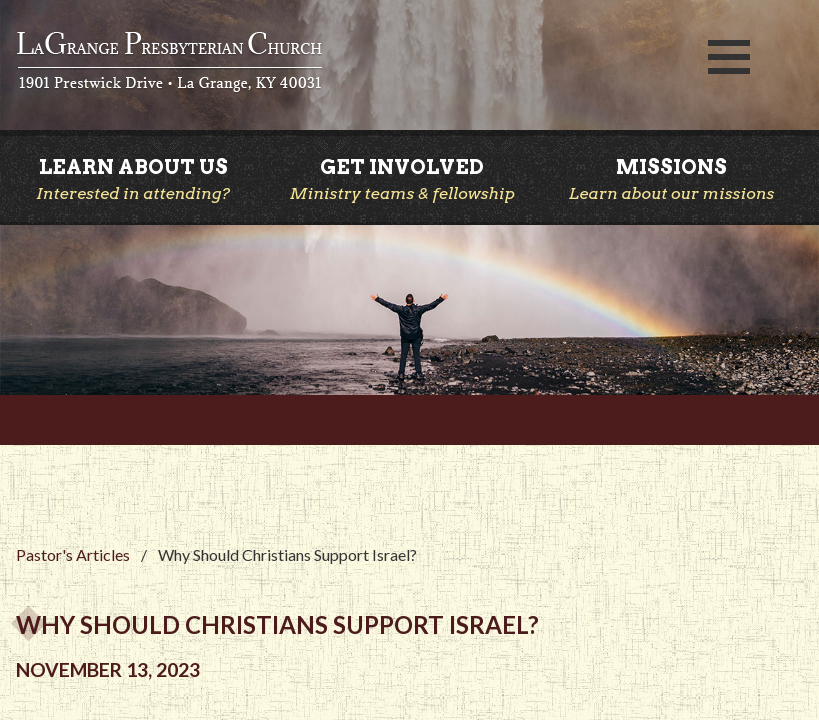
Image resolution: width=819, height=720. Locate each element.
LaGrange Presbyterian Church (341, 63)
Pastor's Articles (73, 554)
